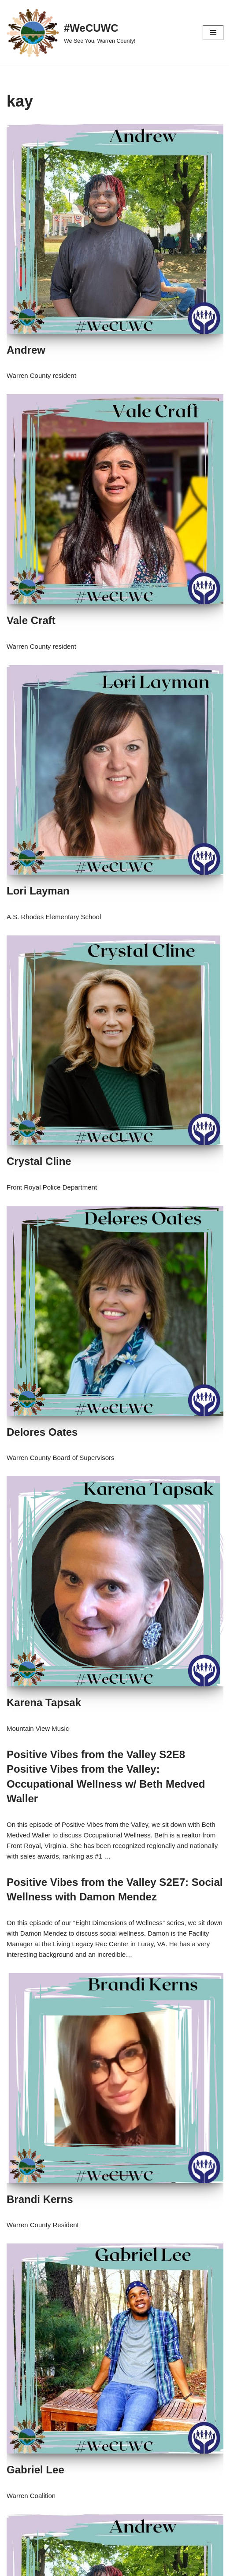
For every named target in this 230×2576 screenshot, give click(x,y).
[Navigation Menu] (213, 32)
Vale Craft (31, 620)
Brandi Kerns (40, 2199)
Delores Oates (42, 1432)
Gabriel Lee (35, 2470)
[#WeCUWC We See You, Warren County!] (71, 32)
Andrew (26, 350)
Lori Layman (38, 891)
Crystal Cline (39, 1161)
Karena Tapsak (44, 1702)
